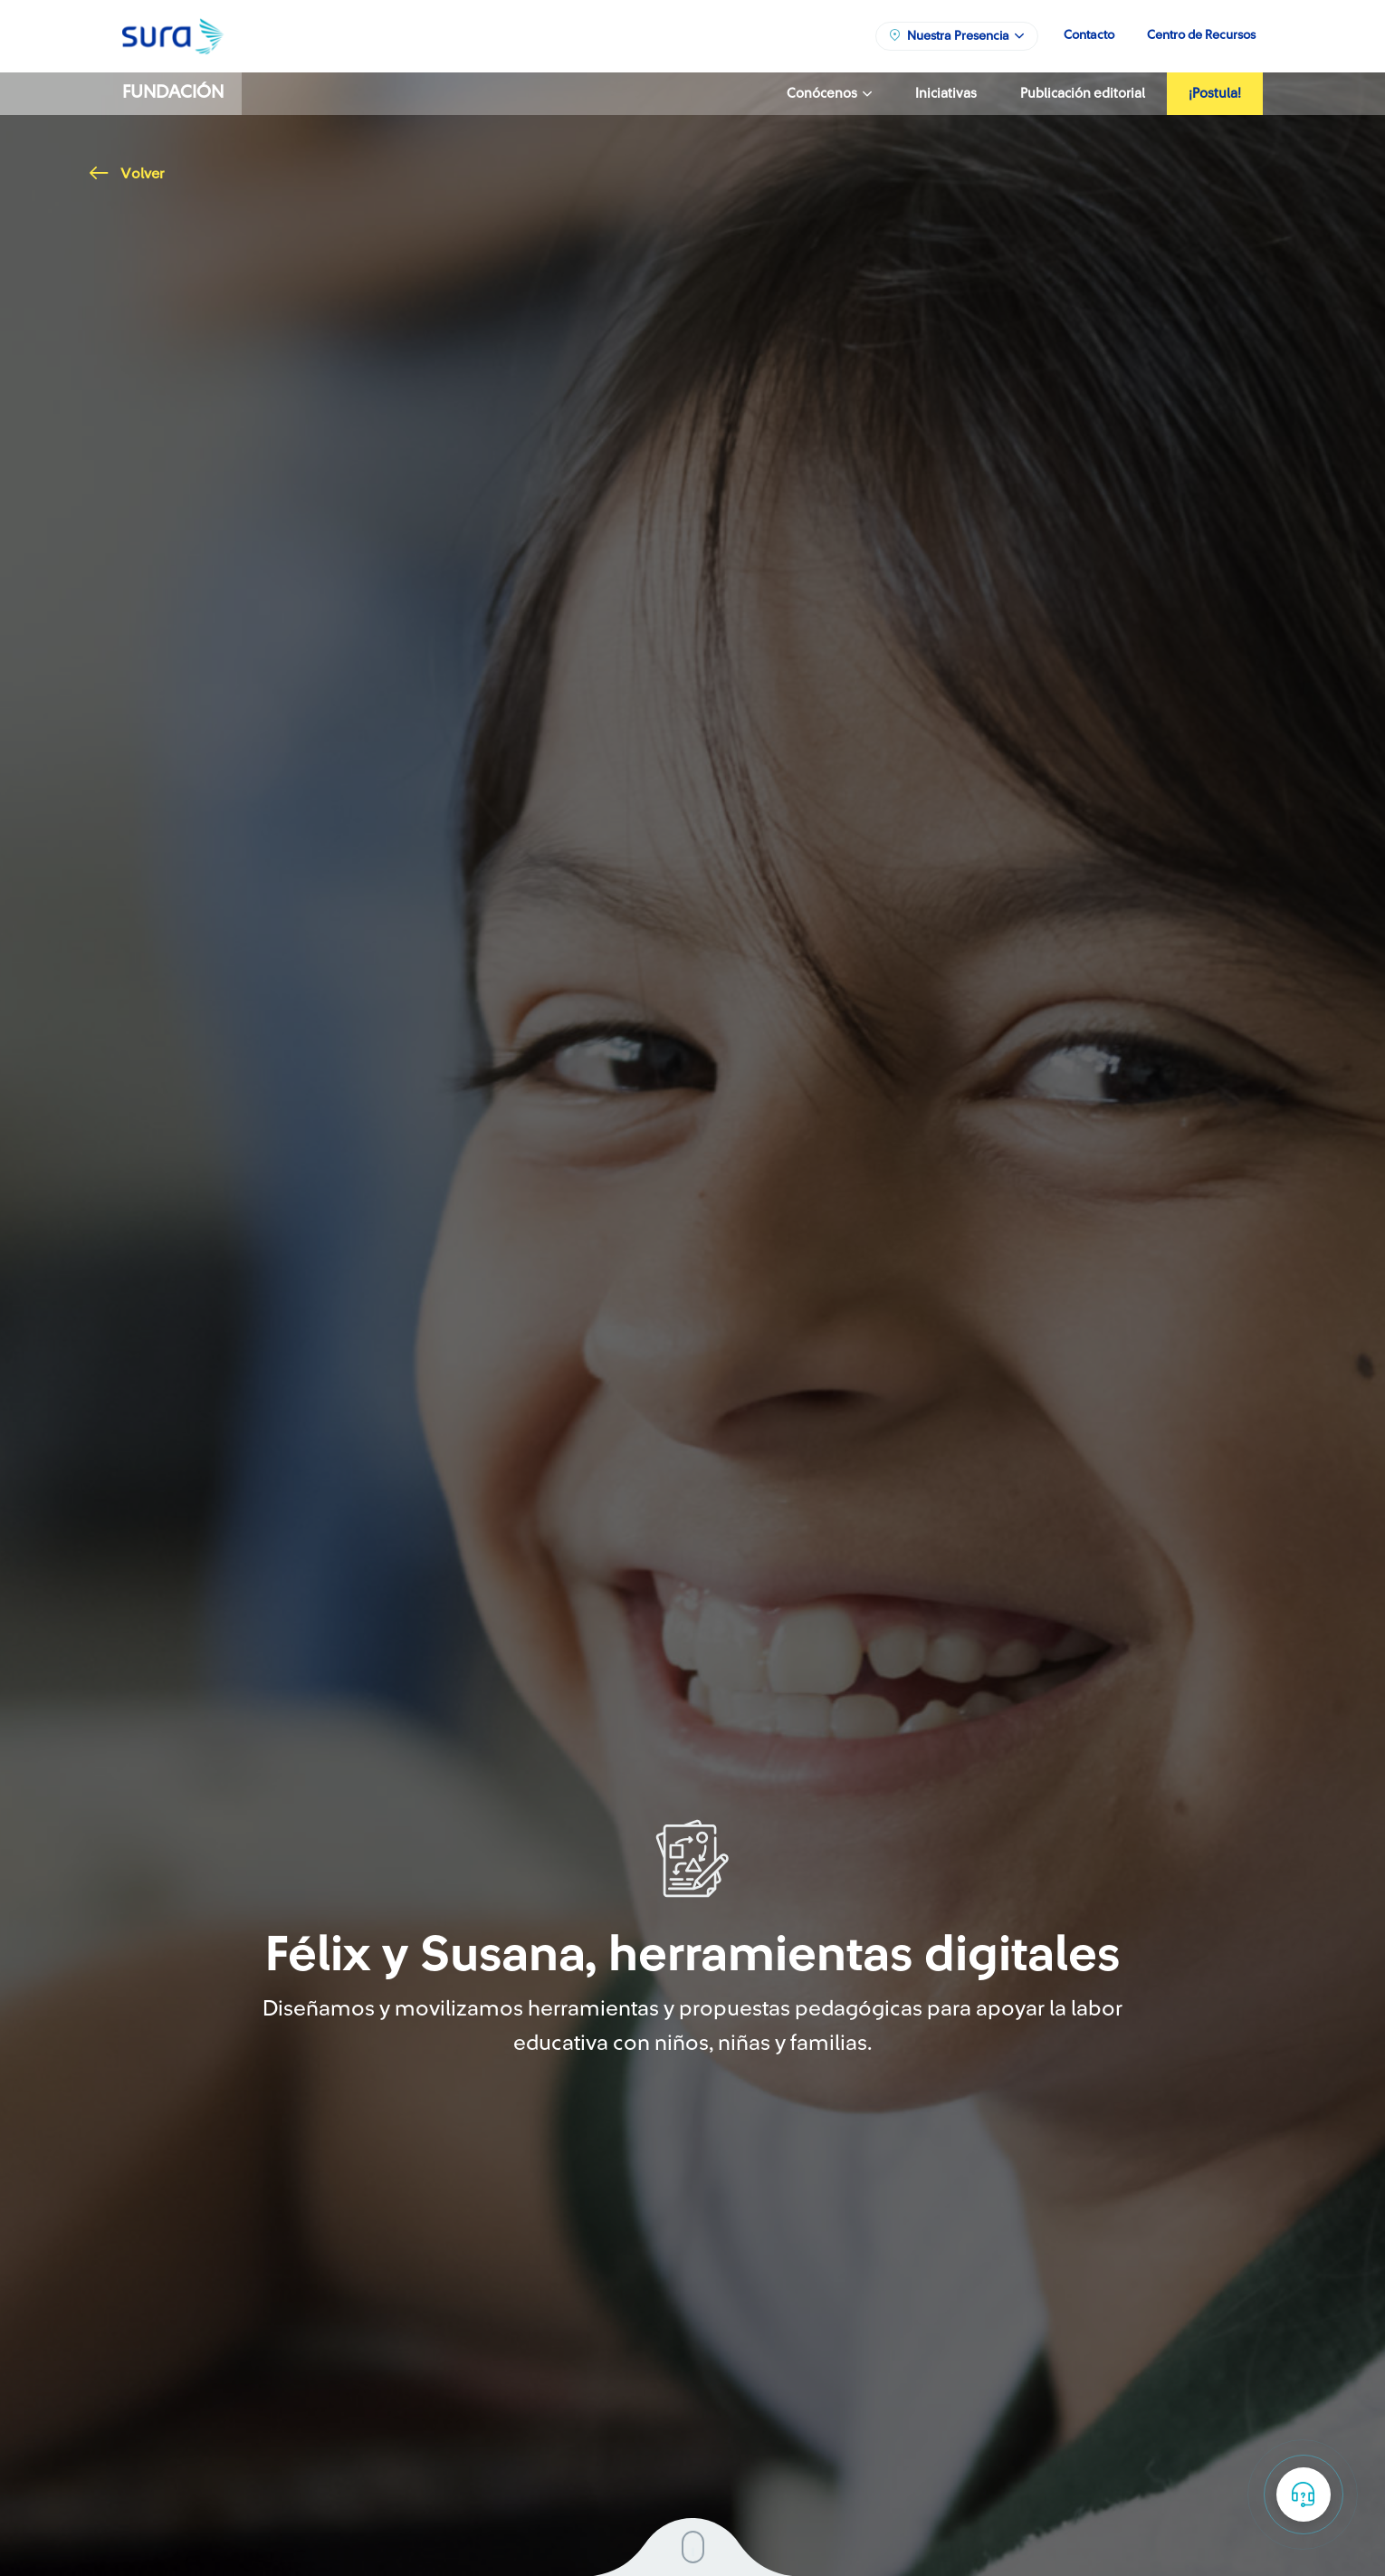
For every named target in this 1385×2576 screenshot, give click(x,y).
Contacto (1089, 35)
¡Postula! (1215, 94)
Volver (127, 174)
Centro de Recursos (1201, 35)
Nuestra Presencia (956, 35)
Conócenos (829, 94)
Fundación (173, 92)
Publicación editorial (1082, 94)
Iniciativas (946, 94)
